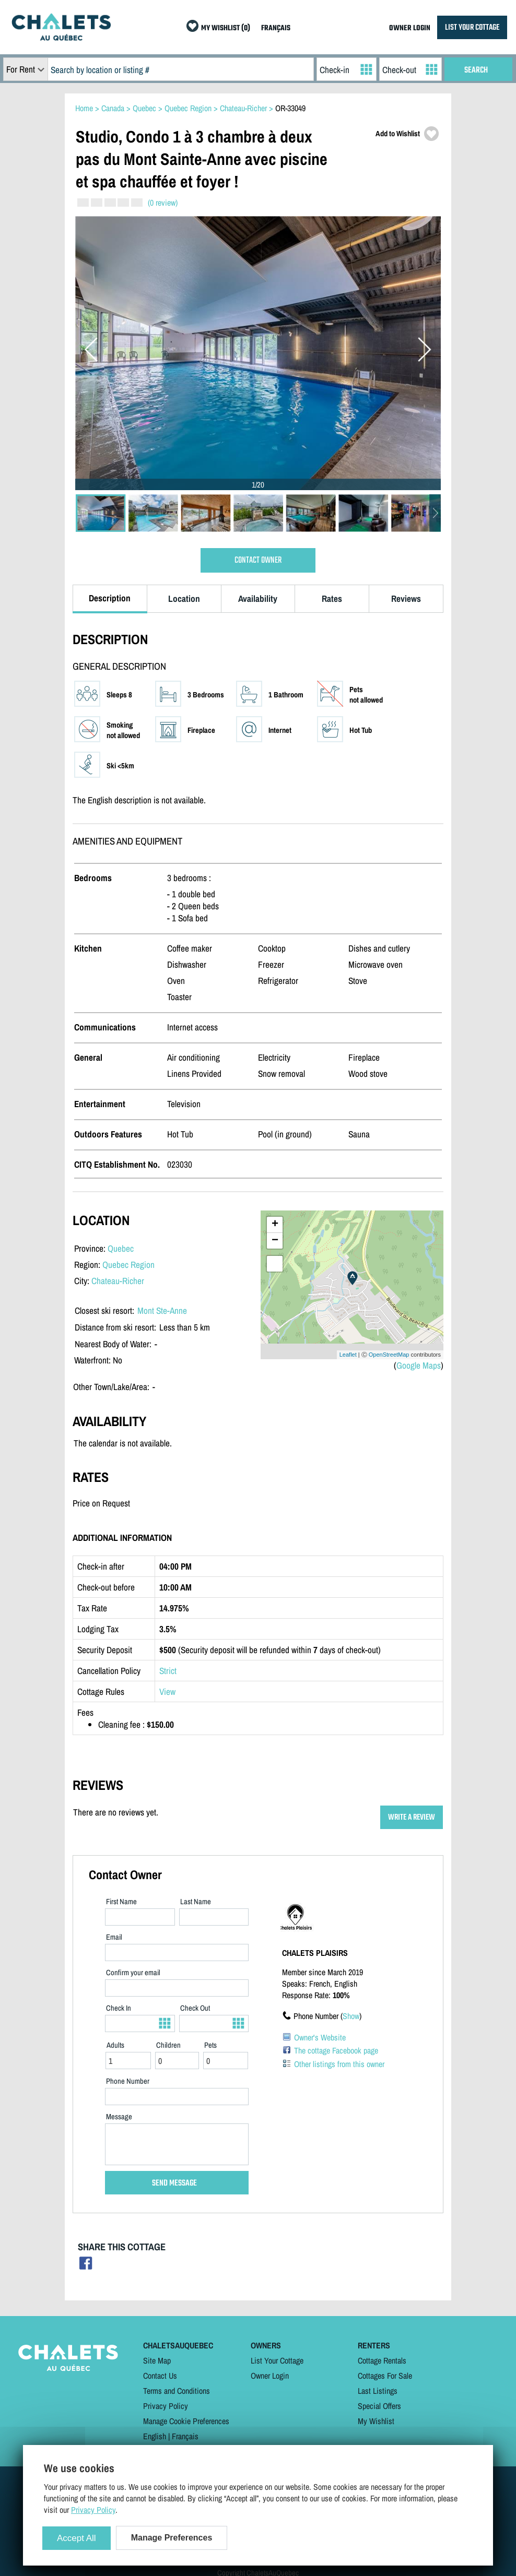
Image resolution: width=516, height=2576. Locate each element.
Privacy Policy (165, 2406)
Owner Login (270, 2375)
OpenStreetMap (389, 1354)
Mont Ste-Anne (162, 1310)
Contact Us (160, 2375)
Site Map (157, 2360)
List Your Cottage (277, 2360)
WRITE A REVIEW (411, 1817)
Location (184, 598)
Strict (168, 1671)
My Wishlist (376, 2421)
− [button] (275, 1241)
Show (351, 2016)
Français (185, 2436)
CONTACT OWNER (258, 560)
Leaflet (348, 1354)
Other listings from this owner (339, 2064)
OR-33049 (290, 108)
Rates (332, 598)
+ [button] (275, 1224)
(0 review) (163, 202)
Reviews (406, 598)
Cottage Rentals (382, 2360)
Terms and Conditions (176, 2390)
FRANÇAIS (275, 28)
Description (110, 598)
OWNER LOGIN (409, 28)
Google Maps (418, 1365)
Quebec (121, 1248)
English (154, 2436)
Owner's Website (320, 2037)
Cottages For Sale (385, 2375)
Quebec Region (128, 1265)
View (167, 1691)
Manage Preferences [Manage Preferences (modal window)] (172, 2537)
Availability (257, 598)
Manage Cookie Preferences (186, 2421)
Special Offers (379, 2406)
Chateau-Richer (117, 1281)
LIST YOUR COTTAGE (472, 27)
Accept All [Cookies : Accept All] (76, 2538)
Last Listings (377, 2390)
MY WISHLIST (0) (225, 28)
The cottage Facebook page (336, 2050)
